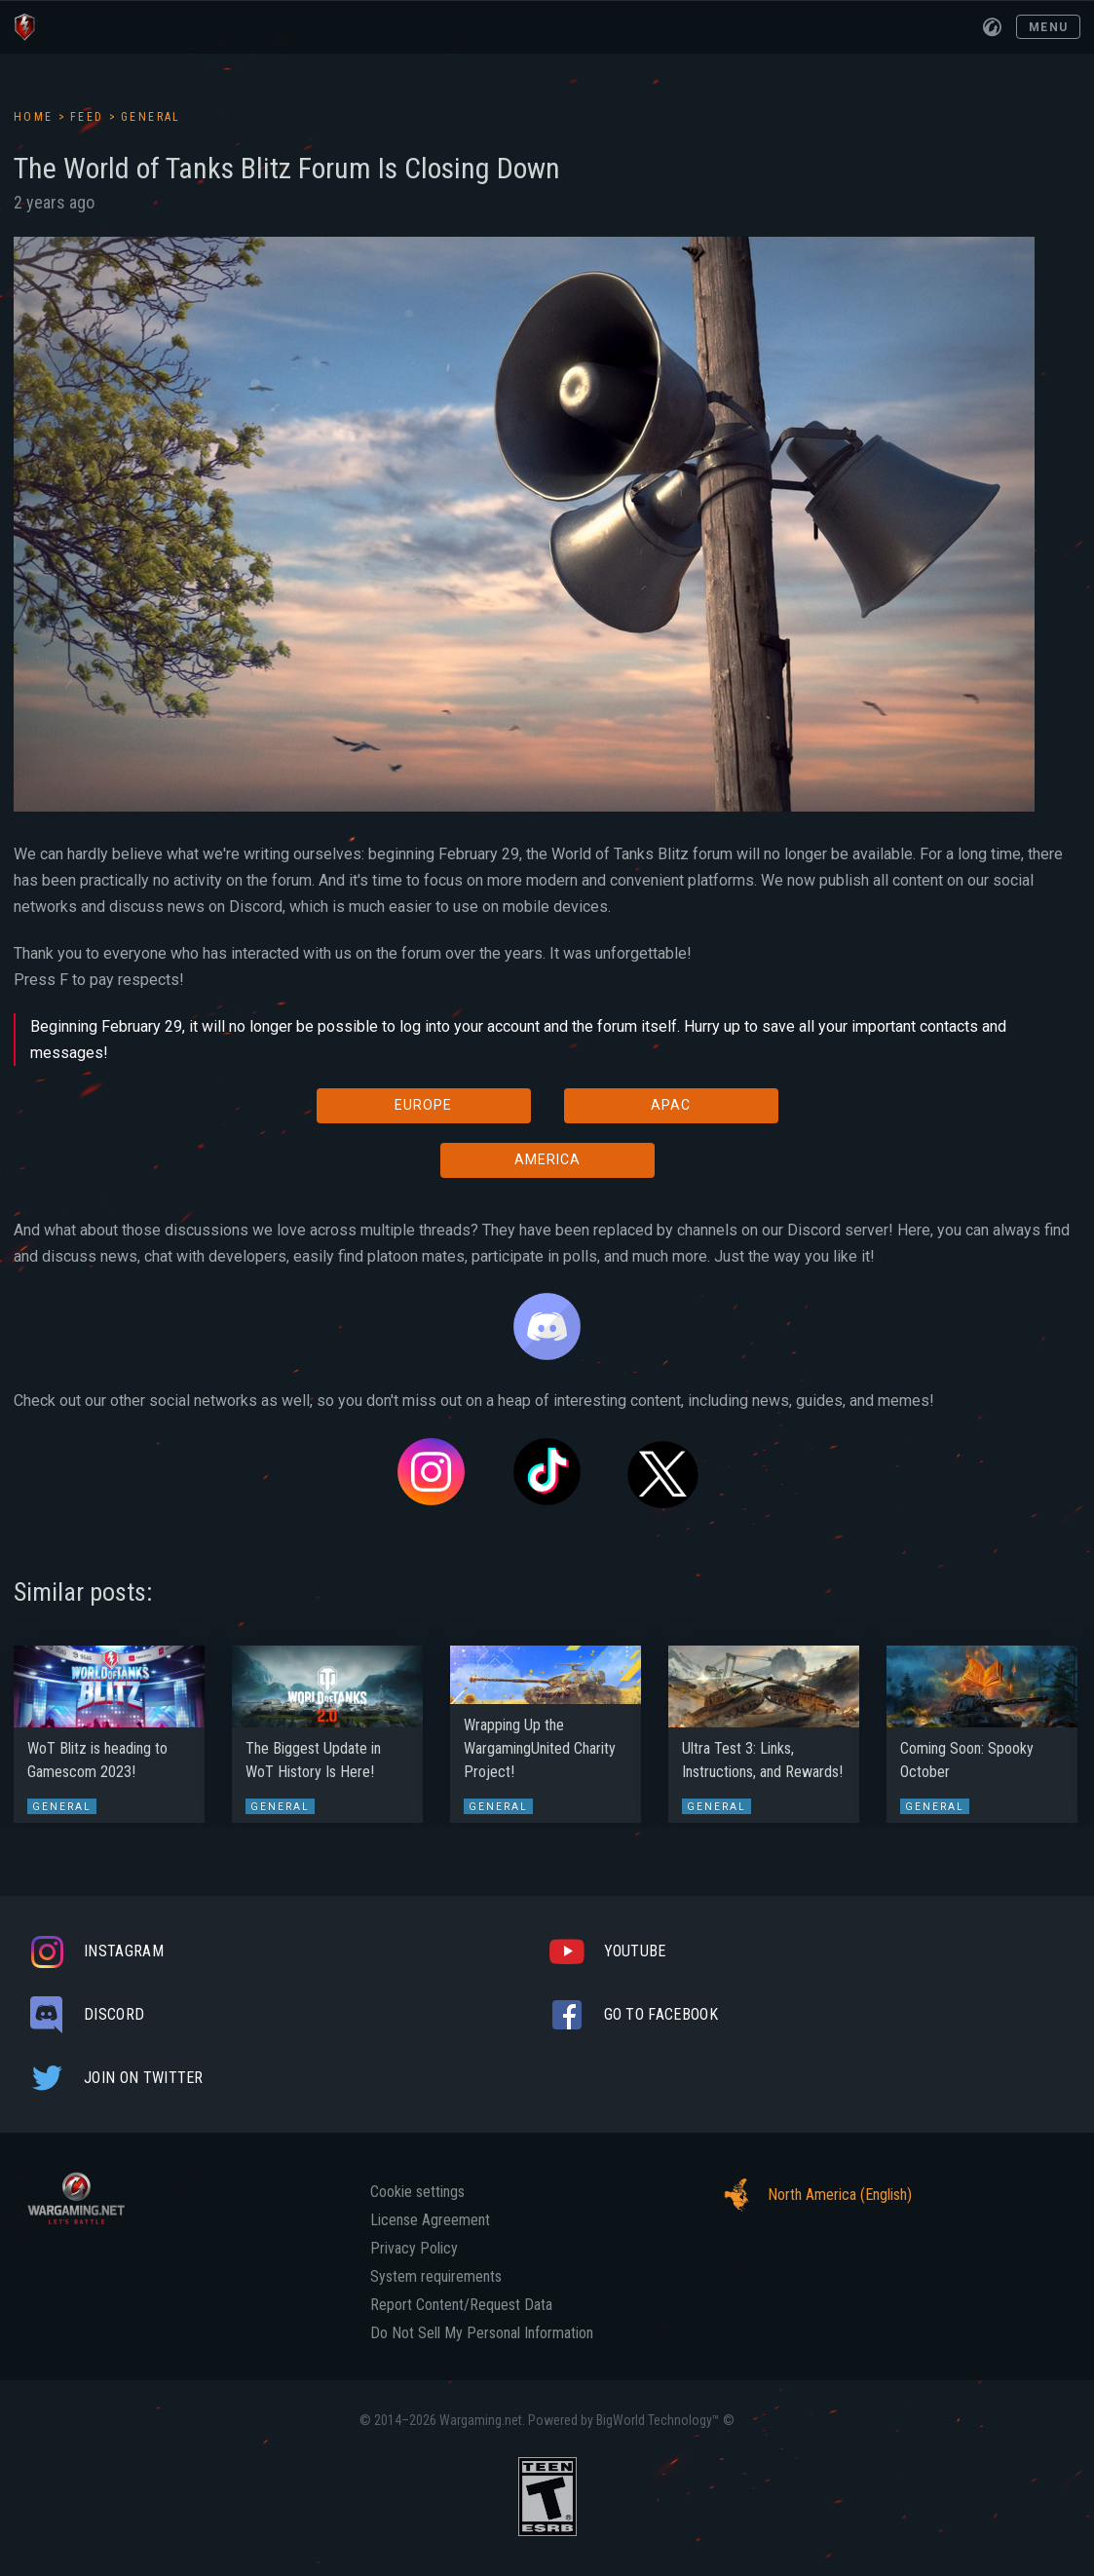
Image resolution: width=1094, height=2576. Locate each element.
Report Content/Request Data (461, 2305)
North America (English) (812, 2195)
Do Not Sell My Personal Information (481, 2333)
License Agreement (430, 2220)
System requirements (436, 2277)
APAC (671, 1105)
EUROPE (423, 1105)
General (151, 117)
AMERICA (547, 1159)
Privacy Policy (414, 2248)
